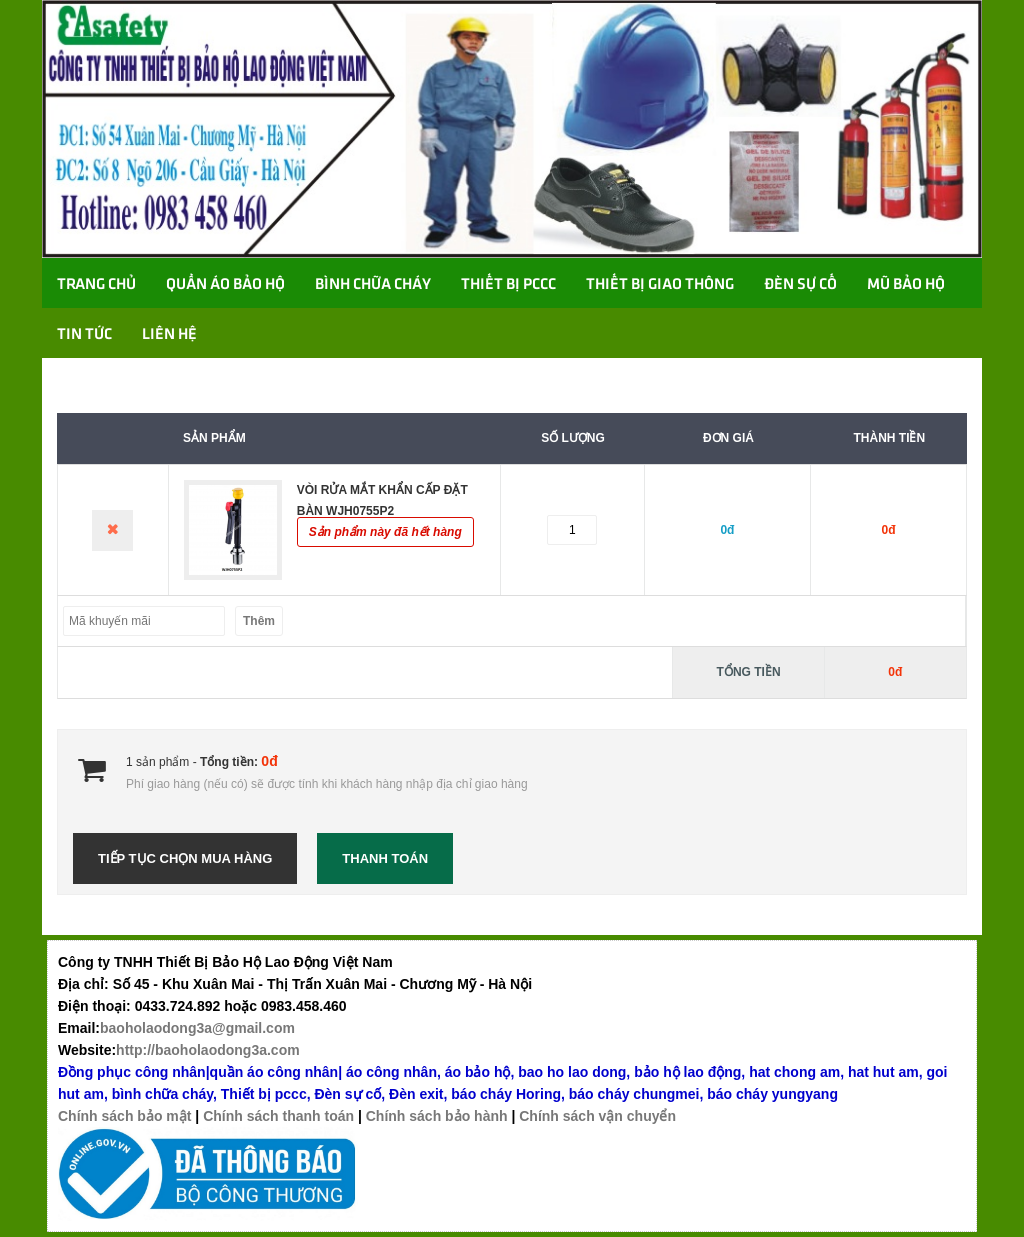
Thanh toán (385, 858)
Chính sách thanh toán (278, 1116)
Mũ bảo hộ (906, 285)
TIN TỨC (84, 335)
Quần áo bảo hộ (225, 285)
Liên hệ (169, 335)
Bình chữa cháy (373, 285)
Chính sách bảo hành (437, 1116)
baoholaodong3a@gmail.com (197, 1028)
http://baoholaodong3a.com (208, 1050)
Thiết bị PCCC (508, 285)
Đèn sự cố (800, 285)
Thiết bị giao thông (660, 285)
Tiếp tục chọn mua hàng (185, 858)
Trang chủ (96, 285)
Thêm (259, 621)
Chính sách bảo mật (124, 1116)
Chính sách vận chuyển (597, 1116)
